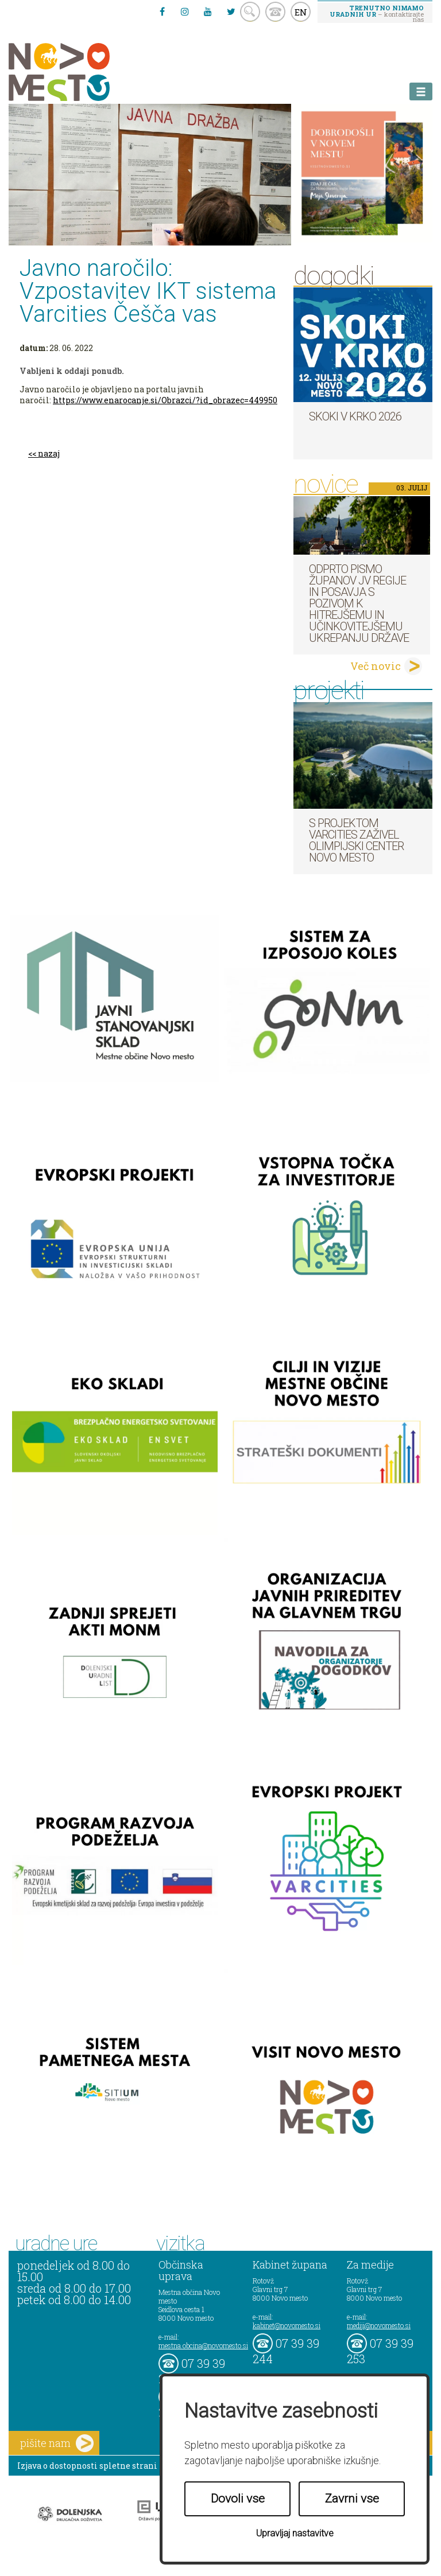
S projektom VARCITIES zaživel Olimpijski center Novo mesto (356, 840)
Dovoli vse (238, 2498)
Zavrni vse (352, 2498)
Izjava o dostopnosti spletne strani (87, 2465)
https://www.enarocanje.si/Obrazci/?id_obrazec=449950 (165, 400)
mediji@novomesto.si (379, 2325)
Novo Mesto (86, 72)
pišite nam (57, 2443)
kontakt (275, 12)
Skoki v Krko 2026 (355, 416)
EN (301, 12)
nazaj (49, 453)
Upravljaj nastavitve (295, 2533)
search (250, 12)
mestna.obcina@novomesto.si (203, 2345)
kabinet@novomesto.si (286, 2325)
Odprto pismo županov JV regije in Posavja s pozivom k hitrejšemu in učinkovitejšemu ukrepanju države (359, 603)
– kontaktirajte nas (377, 13)
